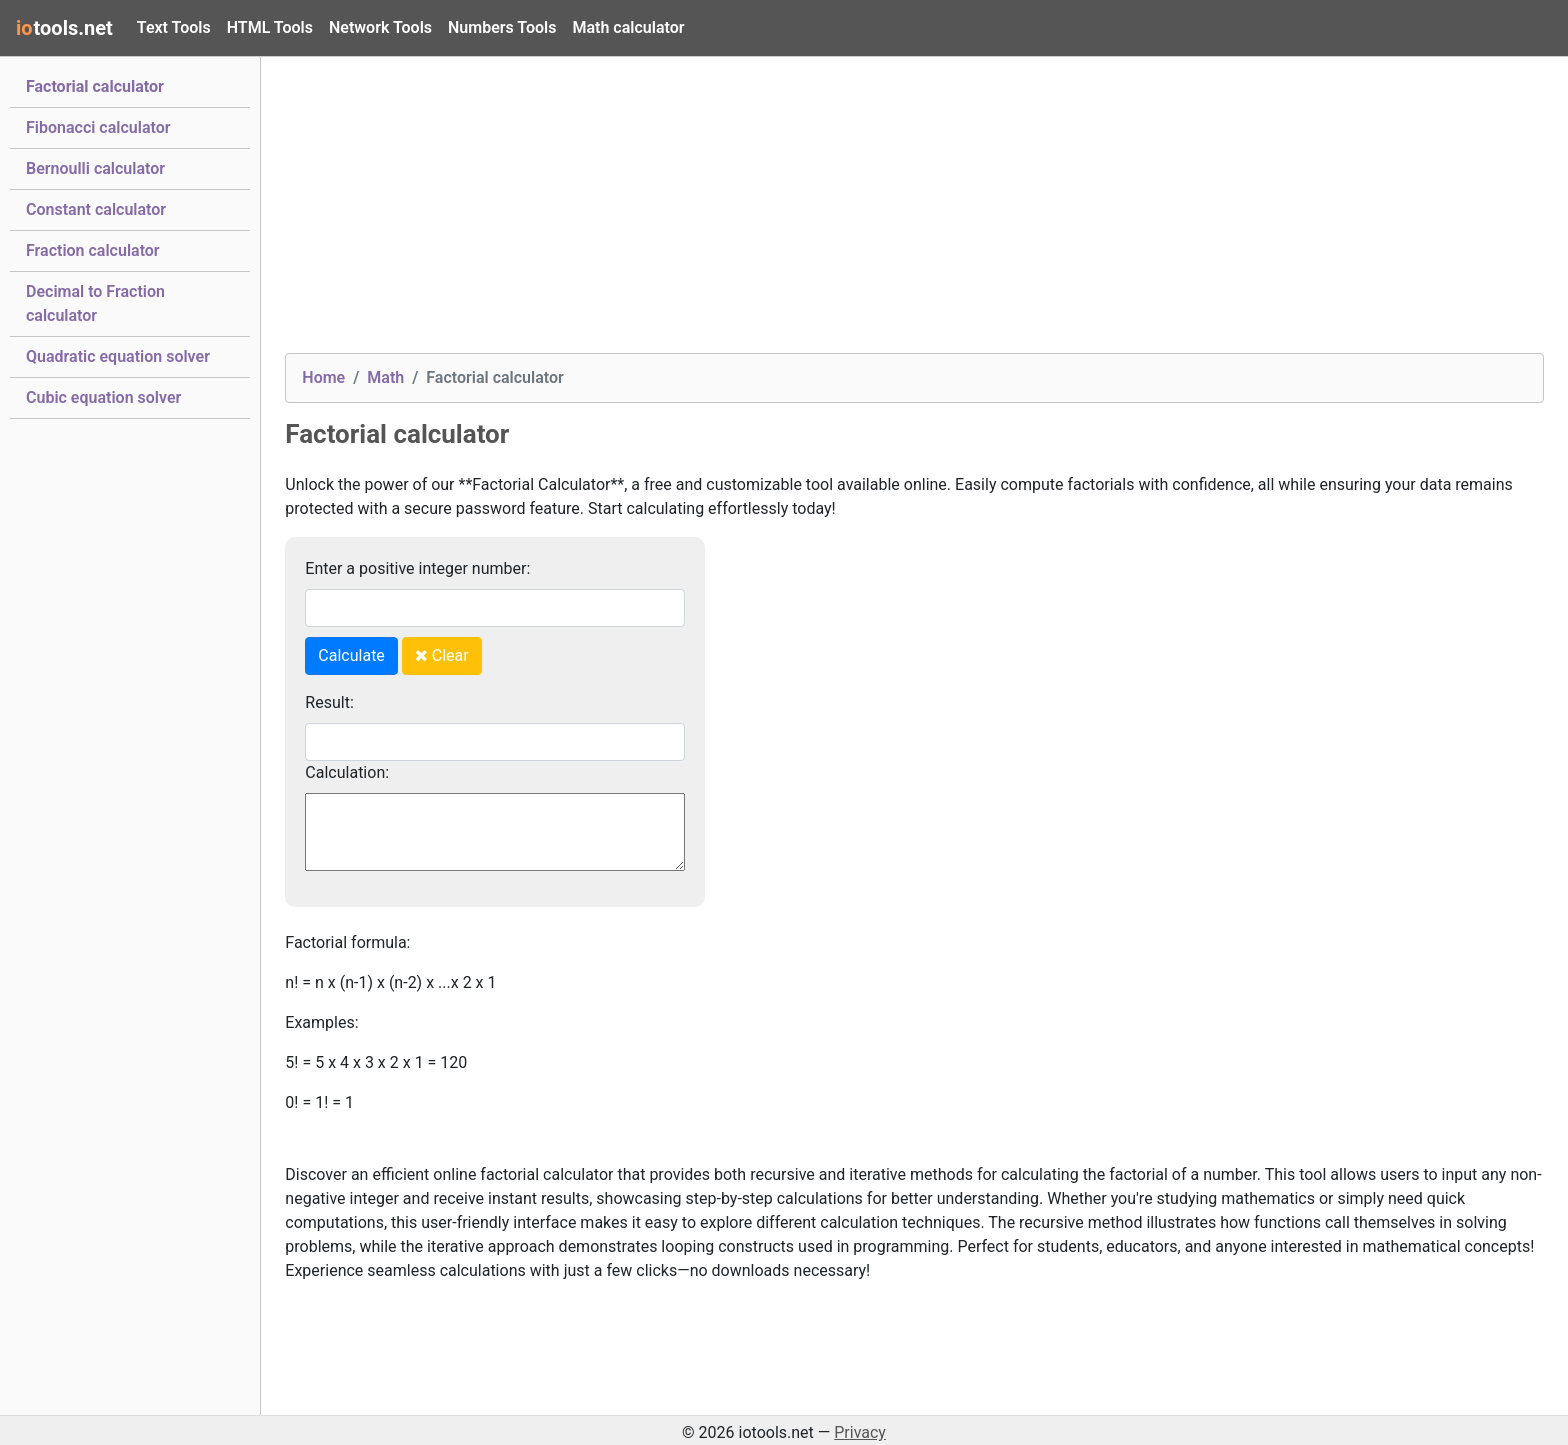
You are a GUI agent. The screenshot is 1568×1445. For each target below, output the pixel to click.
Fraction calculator (93, 249)
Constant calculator (96, 208)
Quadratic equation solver (118, 355)
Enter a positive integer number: (417, 568)
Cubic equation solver (103, 396)
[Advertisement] (885, 213)
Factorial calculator (95, 85)
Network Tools (380, 27)
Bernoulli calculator (95, 167)
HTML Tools (270, 27)
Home (323, 377)
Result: (329, 702)
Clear (442, 655)
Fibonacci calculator (98, 126)
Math (385, 377)
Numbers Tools (502, 27)
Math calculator (628, 27)
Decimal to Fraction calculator (95, 303)
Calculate (351, 655)
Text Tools (174, 27)
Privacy (860, 1432)
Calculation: (347, 772)
